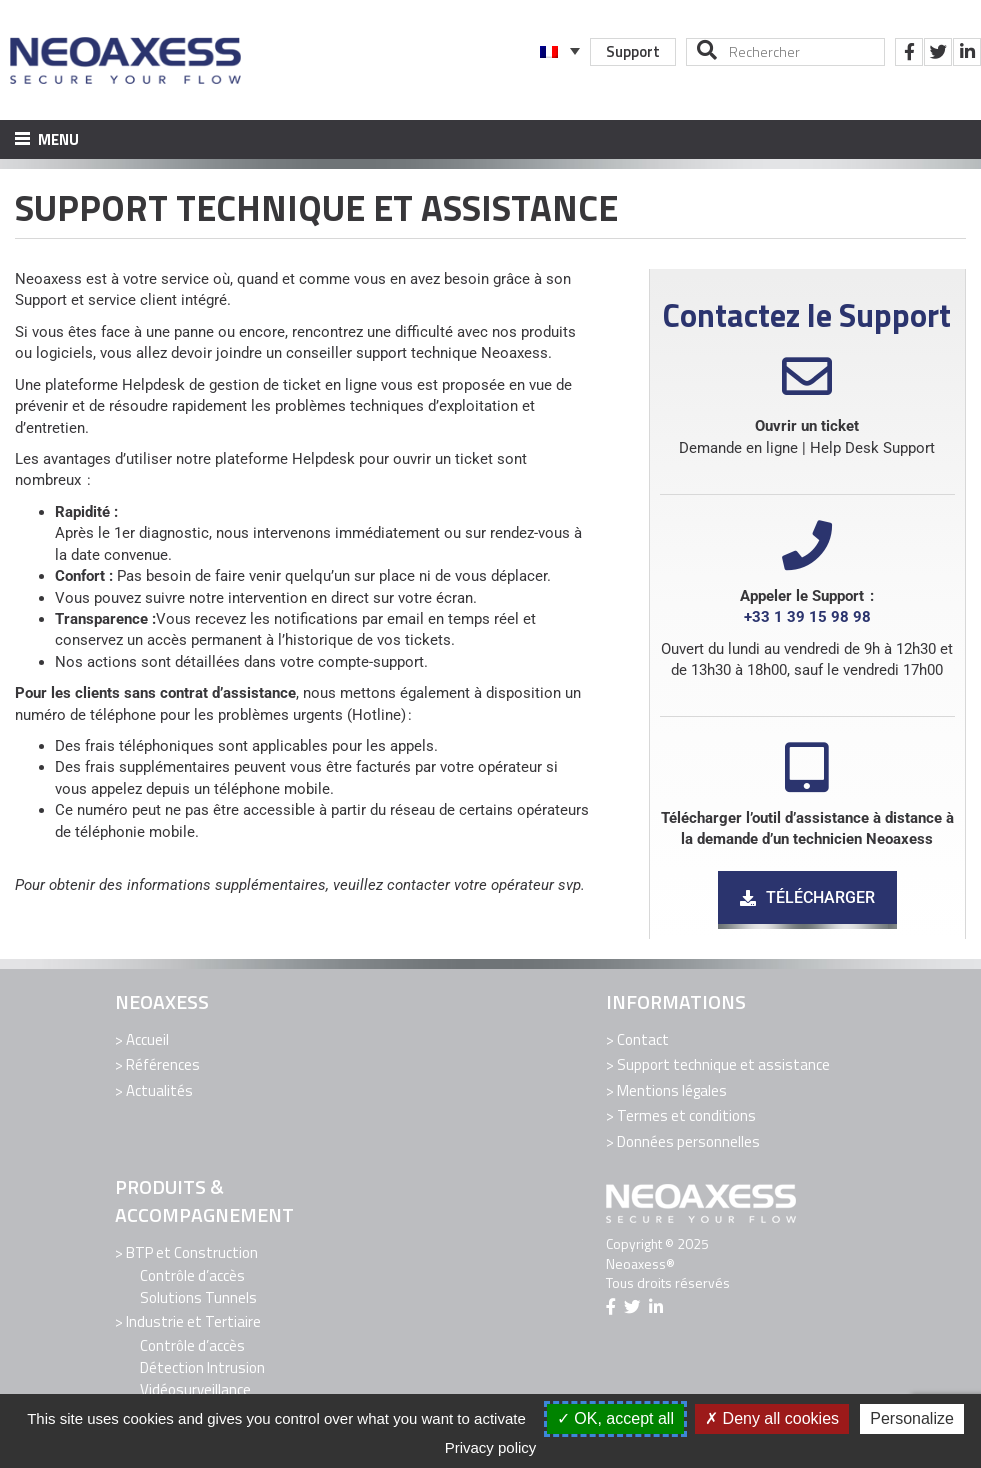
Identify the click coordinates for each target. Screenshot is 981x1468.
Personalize (912, 1418)
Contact (643, 1039)
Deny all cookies (772, 1418)
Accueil (147, 1039)
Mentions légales (672, 1090)
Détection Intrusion (202, 1367)
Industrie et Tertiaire (193, 1321)
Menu (47, 139)
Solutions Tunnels (198, 1297)
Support (633, 51)
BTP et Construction (192, 1252)
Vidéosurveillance (195, 1389)
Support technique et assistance (723, 1064)
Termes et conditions (686, 1115)
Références (163, 1064)
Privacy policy (491, 1447)
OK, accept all (615, 1418)
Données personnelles (688, 1141)
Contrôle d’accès (192, 1275)
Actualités (159, 1090)
